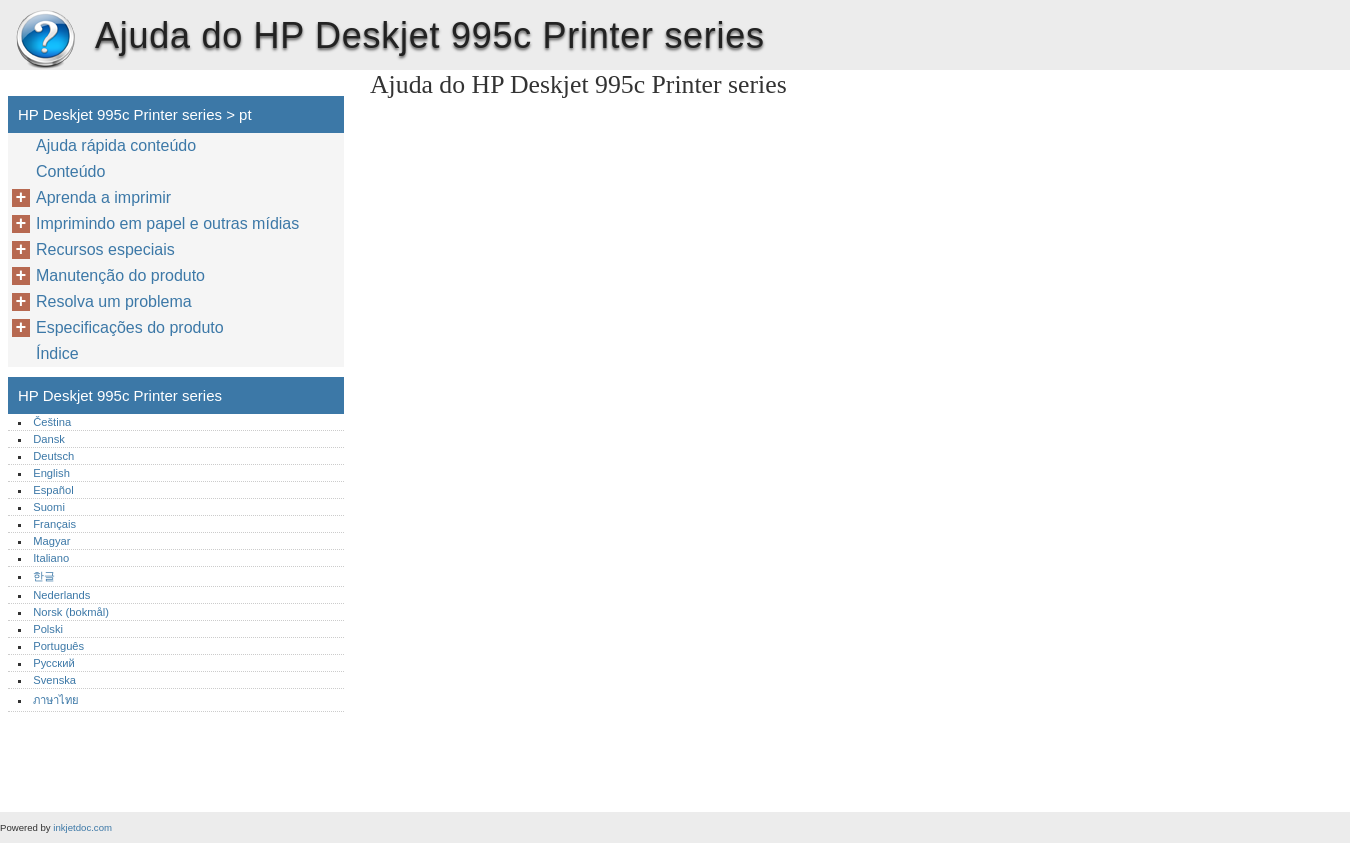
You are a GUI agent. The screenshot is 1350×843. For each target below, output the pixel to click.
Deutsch (53, 456)
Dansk (49, 439)
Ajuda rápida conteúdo (116, 145)
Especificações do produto (130, 327)
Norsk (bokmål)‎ (71, 612)
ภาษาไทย (56, 700)
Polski (48, 629)
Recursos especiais (105, 249)
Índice (57, 353)
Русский (54, 663)
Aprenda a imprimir (103, 197)
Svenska (54, 680)
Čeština (52, 422)
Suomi (49, 507)
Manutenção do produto (120, 275)
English (51, 473)
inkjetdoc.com (82, 827)
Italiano (51, 558)
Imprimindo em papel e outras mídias (167, 223)
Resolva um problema (114, 301)
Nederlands (61, 595)
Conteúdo (70, 171)
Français (54, 524)
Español (53, 490)
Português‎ (58, 646)
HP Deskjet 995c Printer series (45, 40)
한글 (44, 576)
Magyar (51, 541)
